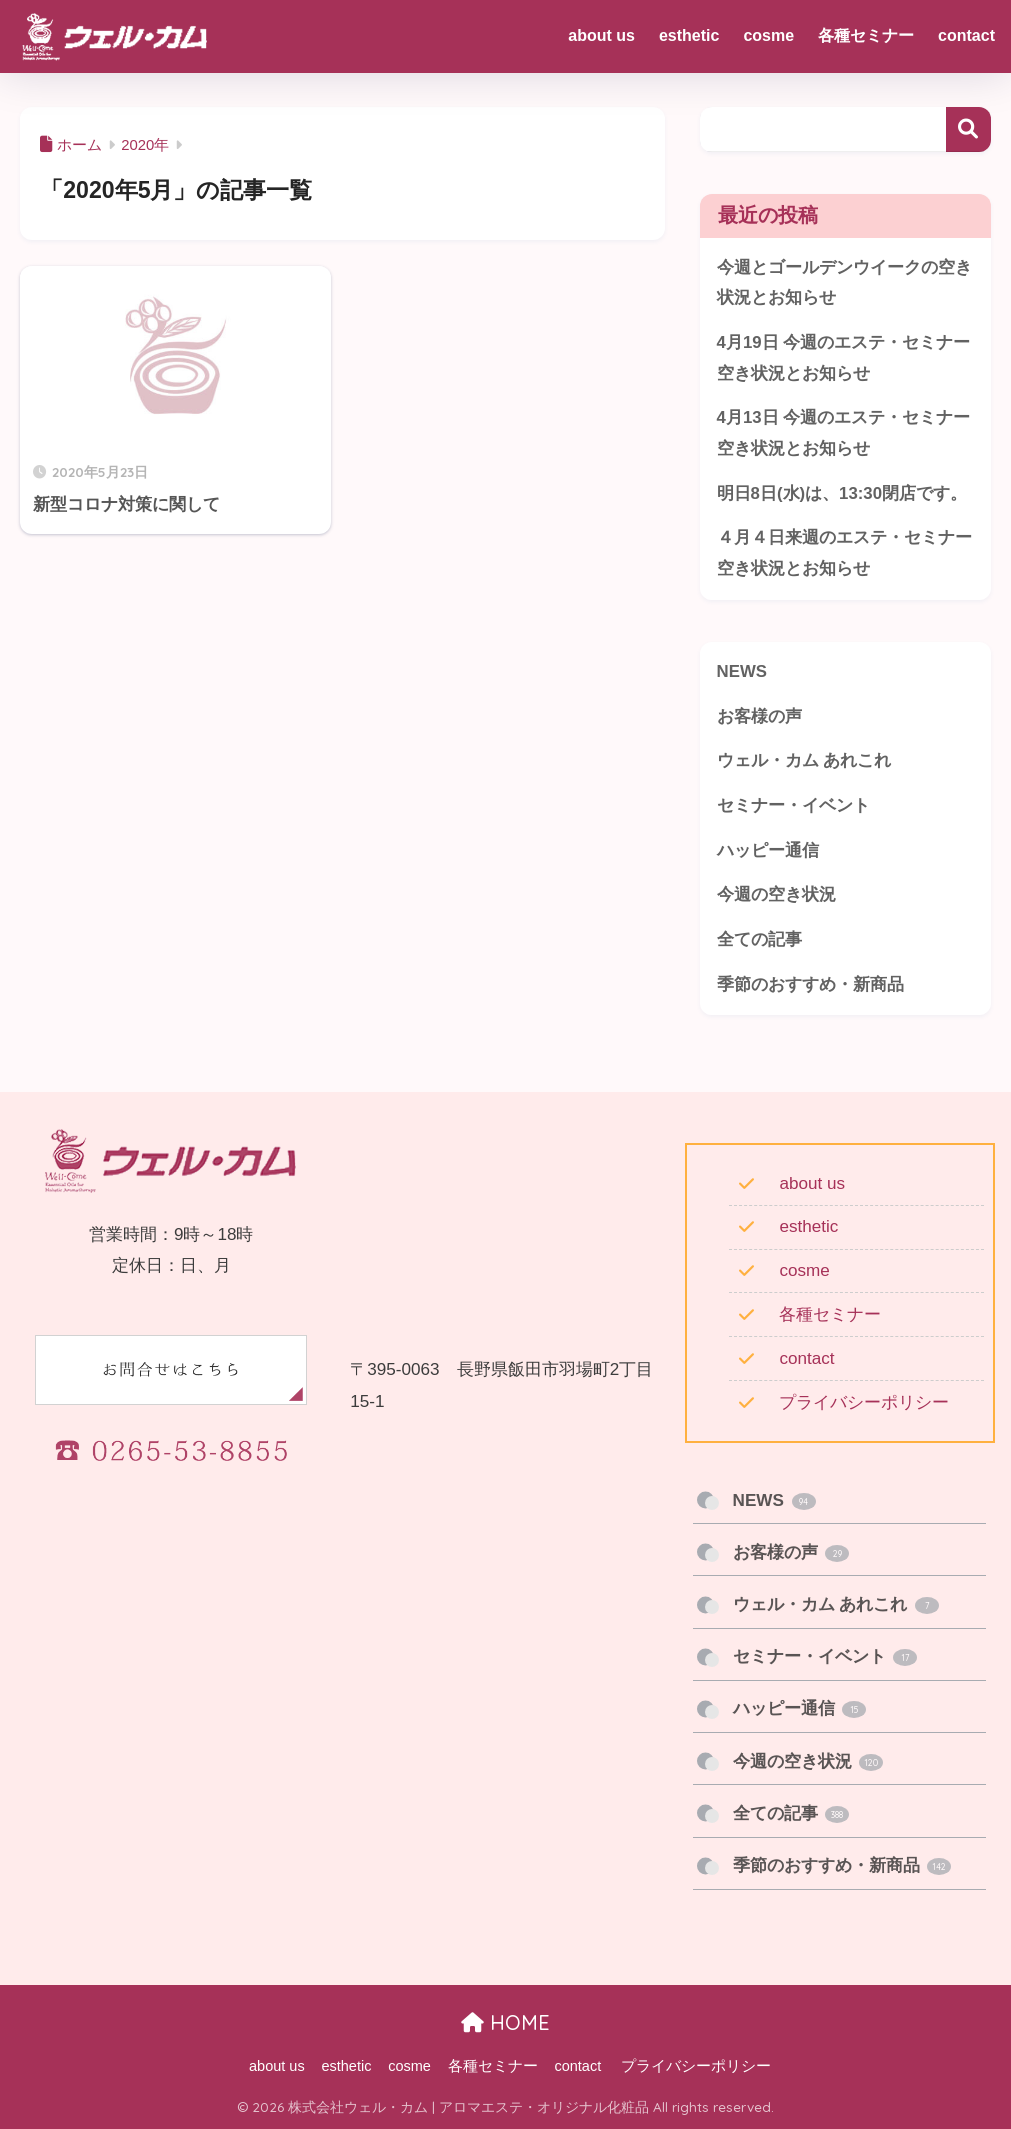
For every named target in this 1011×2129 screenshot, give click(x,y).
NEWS (742, 671)
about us (812, 1183)
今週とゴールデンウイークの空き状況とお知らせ (844, 283)
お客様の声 (759, 716)
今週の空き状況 (776, 894)
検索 (968, 129)
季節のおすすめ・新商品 (810, 984)
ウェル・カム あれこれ (804, 760)
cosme (804, 1270)
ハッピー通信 (768, 850)
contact (806, 1358)
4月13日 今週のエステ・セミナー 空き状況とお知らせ (844, 433)
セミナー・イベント (793, 805)
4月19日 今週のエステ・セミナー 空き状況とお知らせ (844, 358)
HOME (505, 2022)
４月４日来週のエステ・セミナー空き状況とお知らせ (844, 553)
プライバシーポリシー (864, 1402)
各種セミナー (830, 1314)
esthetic (808, 1226)
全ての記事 (759, 939)
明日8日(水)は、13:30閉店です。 (842, 493)
